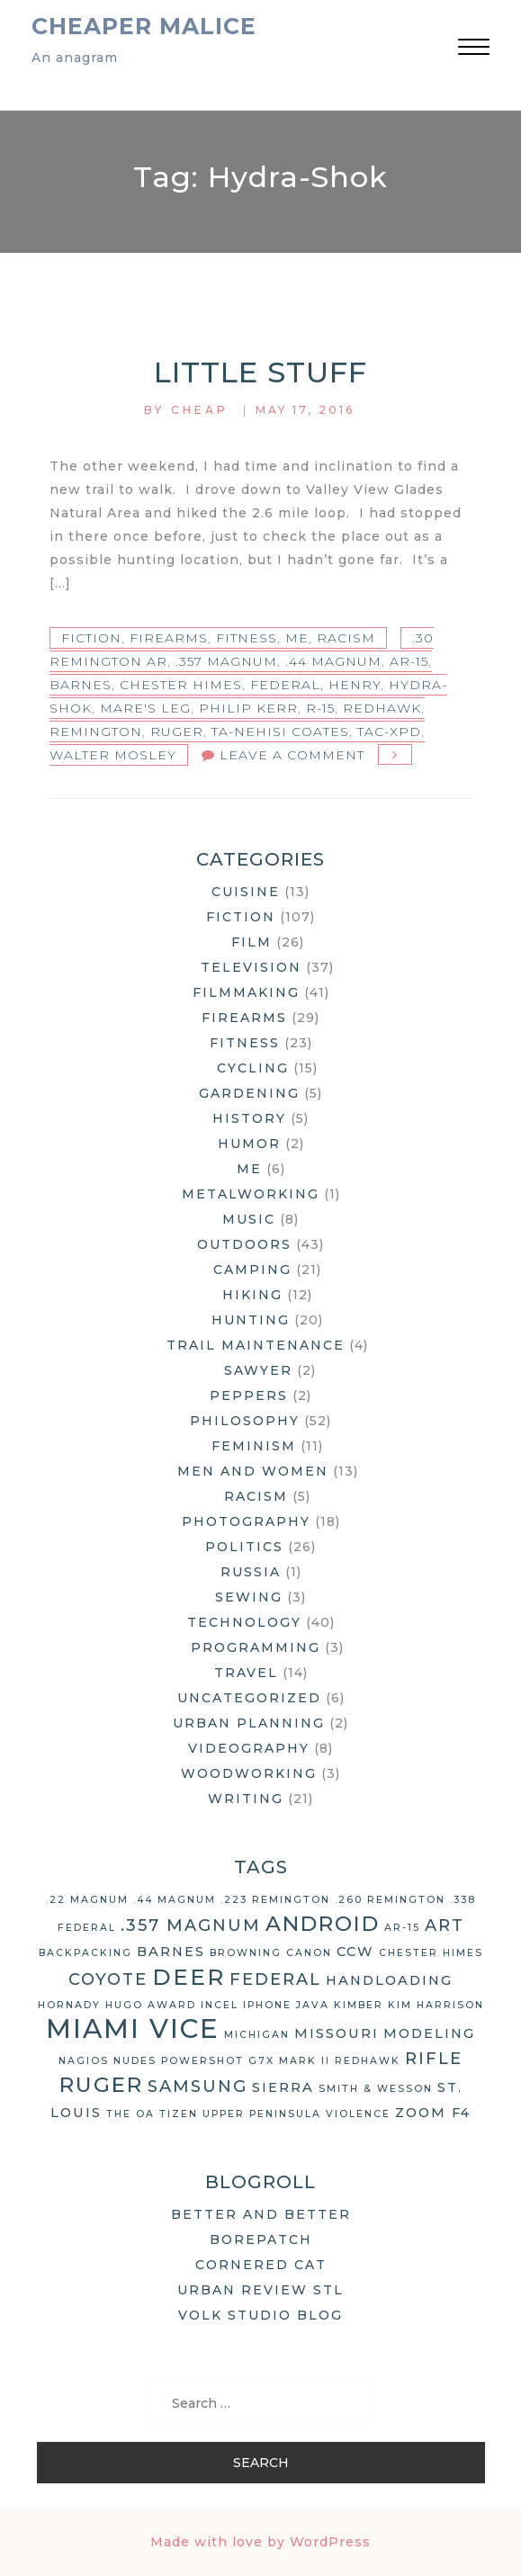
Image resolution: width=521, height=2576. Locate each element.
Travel (246, 1673)
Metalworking (250, 1194)
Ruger (176, 731)
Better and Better (261, 2214)
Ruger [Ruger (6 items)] (101, 2084)
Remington (95, 731)
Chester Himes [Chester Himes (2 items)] (431, 1953)
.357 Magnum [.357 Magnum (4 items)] (191, 1925)
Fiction (91, 638)
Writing (245, 1799)
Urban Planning (249, 1723)
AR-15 (409, 661)
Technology (244, 1622)
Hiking (252, 1295)
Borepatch (261, 2239)
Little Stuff (260, 372)
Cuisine (245, 892)
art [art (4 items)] (444, 1925)
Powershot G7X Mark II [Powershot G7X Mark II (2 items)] (245, 2061)
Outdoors (244, 1244)
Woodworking (249, 1773)
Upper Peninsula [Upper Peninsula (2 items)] (261, 2114)
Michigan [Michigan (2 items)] (257, 2035)
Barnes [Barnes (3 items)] (171, 1951)
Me (297, 638)
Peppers (249, 1395)
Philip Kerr (248, 708)
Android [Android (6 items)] (322, 1923)
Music (248, 1219)
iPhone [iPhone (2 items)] (267, 2005)
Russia (250, 1572)
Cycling (253, 1068)
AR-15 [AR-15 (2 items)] (402, 1928)
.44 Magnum (333, 661)
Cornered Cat (261, 2265)
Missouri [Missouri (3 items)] (336, 2033)
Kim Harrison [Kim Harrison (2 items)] (436, 2005)
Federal (285, 685)
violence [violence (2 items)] (358, 2114)
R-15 (320, 708)
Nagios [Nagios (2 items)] (83, 2061)
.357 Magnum (226, 661)
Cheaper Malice (143, 26)
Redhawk (382, 708)
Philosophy (245, 1421)
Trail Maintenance (255, 1345)
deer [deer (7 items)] (188, 1976)
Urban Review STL (260, 2290)
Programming (255, 1647)
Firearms (169, 638)
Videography (249, 1748)
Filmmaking (246, 992)
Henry (354, 685)
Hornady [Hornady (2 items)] (69, 2005)
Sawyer (258, 1370)
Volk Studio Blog (260, 2315)
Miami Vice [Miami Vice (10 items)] (133, 2028)
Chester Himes (181, 685)
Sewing (249, 1597)
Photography (246, 1521)
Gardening (249, 1093)
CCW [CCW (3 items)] (355, 1951)
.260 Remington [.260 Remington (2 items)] (390, 1900)
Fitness (246, 638)
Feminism (253, 1446)
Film (251, 942)
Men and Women (252, 1471)
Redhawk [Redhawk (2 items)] (367, 2061)
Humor (249, 1143)
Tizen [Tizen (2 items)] (178, 2114)
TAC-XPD (389, 731)
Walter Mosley (112, 755)
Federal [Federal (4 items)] (275, 1979)
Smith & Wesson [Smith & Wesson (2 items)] (376, 2089)
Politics (244, 1547)
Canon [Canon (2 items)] (309, 1953)
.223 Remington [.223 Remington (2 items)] (275, 1900)
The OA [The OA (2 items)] (130, 2114)
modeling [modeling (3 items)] (429, 2033)
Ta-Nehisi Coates (280, 731)
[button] (474, 49)
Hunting (250, 1320)
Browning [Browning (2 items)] (246, 1953)
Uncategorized (249, 1698)
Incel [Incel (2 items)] (219, 2005)
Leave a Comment (292, 755)
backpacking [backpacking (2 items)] (85, 1953)
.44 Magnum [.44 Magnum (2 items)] (174, 1900)
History (249, 1118)
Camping (252, 1269)
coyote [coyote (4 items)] (108, 1979)
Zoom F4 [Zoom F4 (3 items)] (433, 2113)
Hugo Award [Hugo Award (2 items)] (150, 2005)
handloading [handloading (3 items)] (389, 1980)
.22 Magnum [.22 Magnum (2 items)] (87, 1900)
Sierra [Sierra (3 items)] (283, 2087)
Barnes (80, 685)
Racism (346, 638)
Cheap (200, 410)
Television (251, 967)
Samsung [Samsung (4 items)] (197, 2086)
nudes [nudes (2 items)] (135, 2061)
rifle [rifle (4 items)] (434, 2059)
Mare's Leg (145, 708)
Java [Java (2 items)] (312, 2005)
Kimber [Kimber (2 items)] (358, 2005)
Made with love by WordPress (260, 2542)
